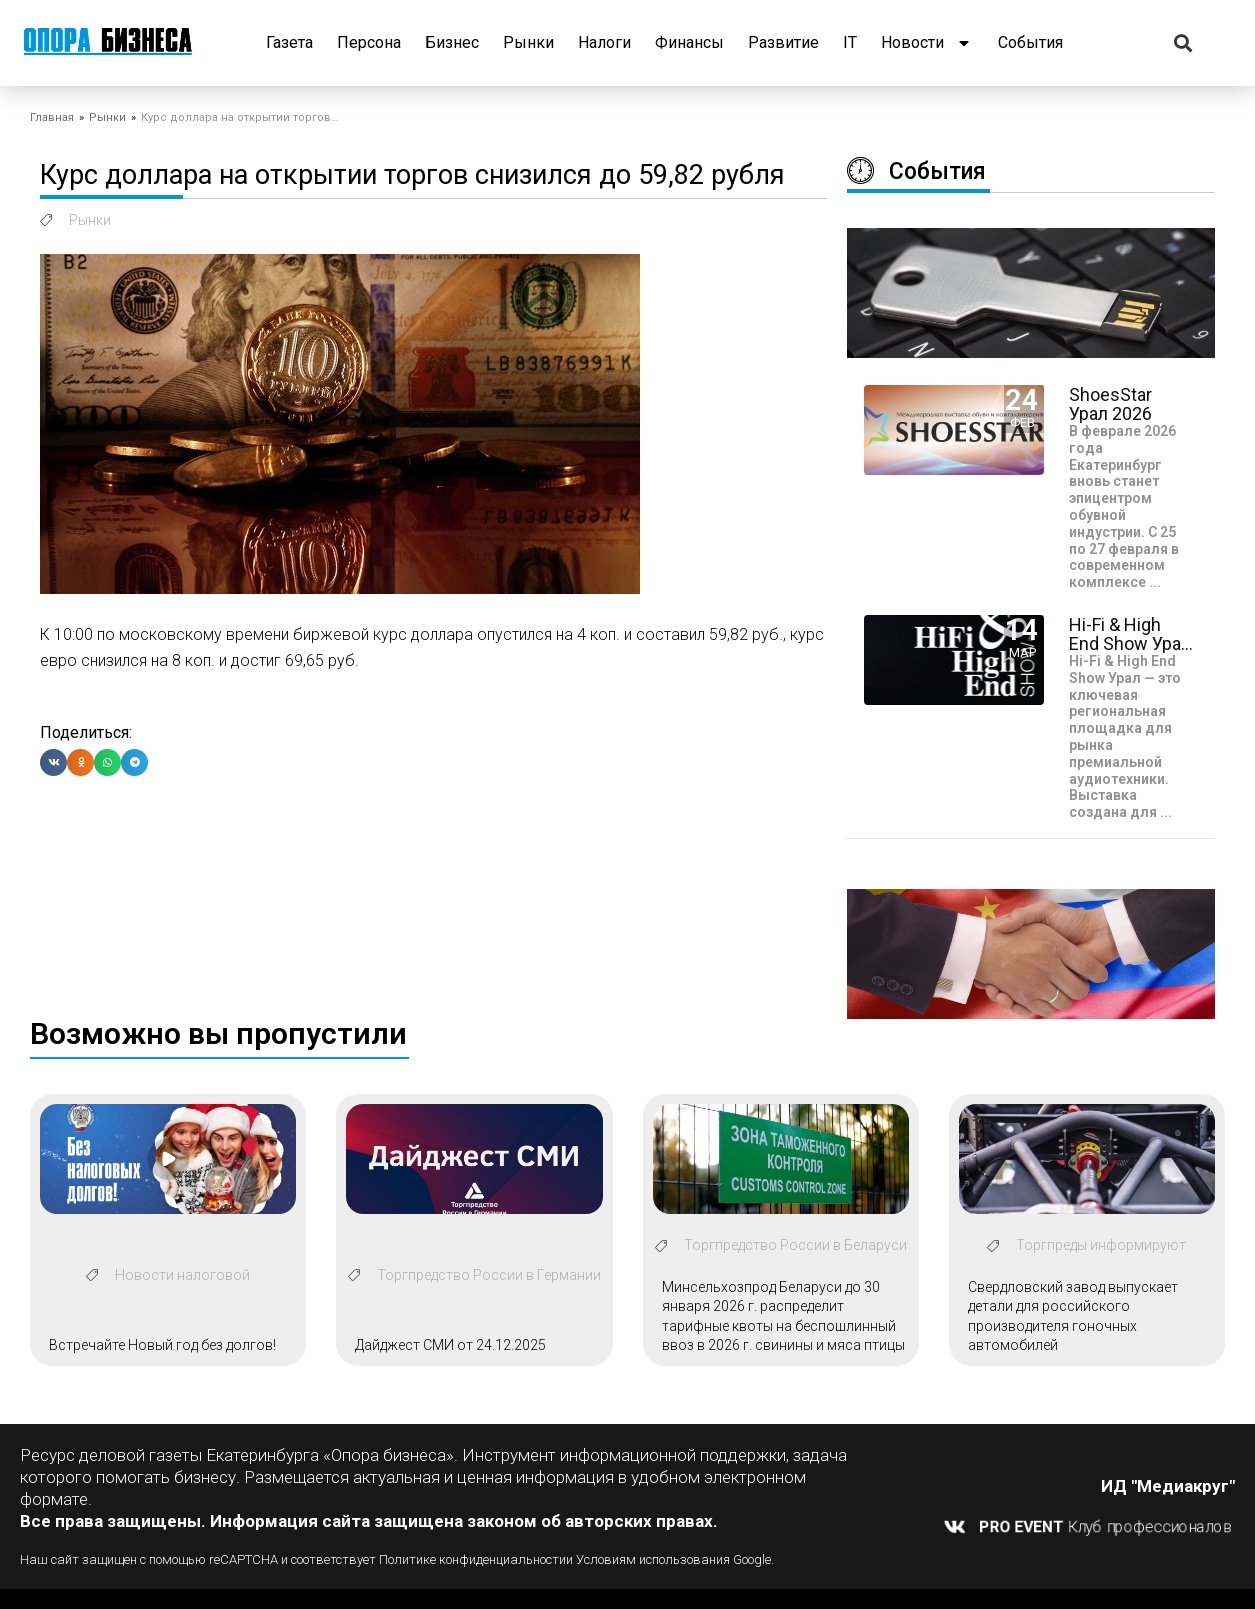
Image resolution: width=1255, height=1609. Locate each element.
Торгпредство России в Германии (489, 1275)
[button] (1183, 43)
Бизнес (452, 42)
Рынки (528, 42)
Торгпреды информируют (1101, 1245)
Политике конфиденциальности (472, 1559)
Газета (289, 42)
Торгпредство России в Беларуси (795, 1245)
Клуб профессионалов (1106, 1526)
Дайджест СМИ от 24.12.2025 (450, 1345)
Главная (52, 117)
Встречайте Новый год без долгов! (162, 1345)
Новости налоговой (182, 1275)
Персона (369, 42)
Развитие (783, 42)
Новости (927, 43)
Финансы (689, 42)
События (1030, 42)
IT (850, 42)
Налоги (604, 42)
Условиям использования (653, 1559)
